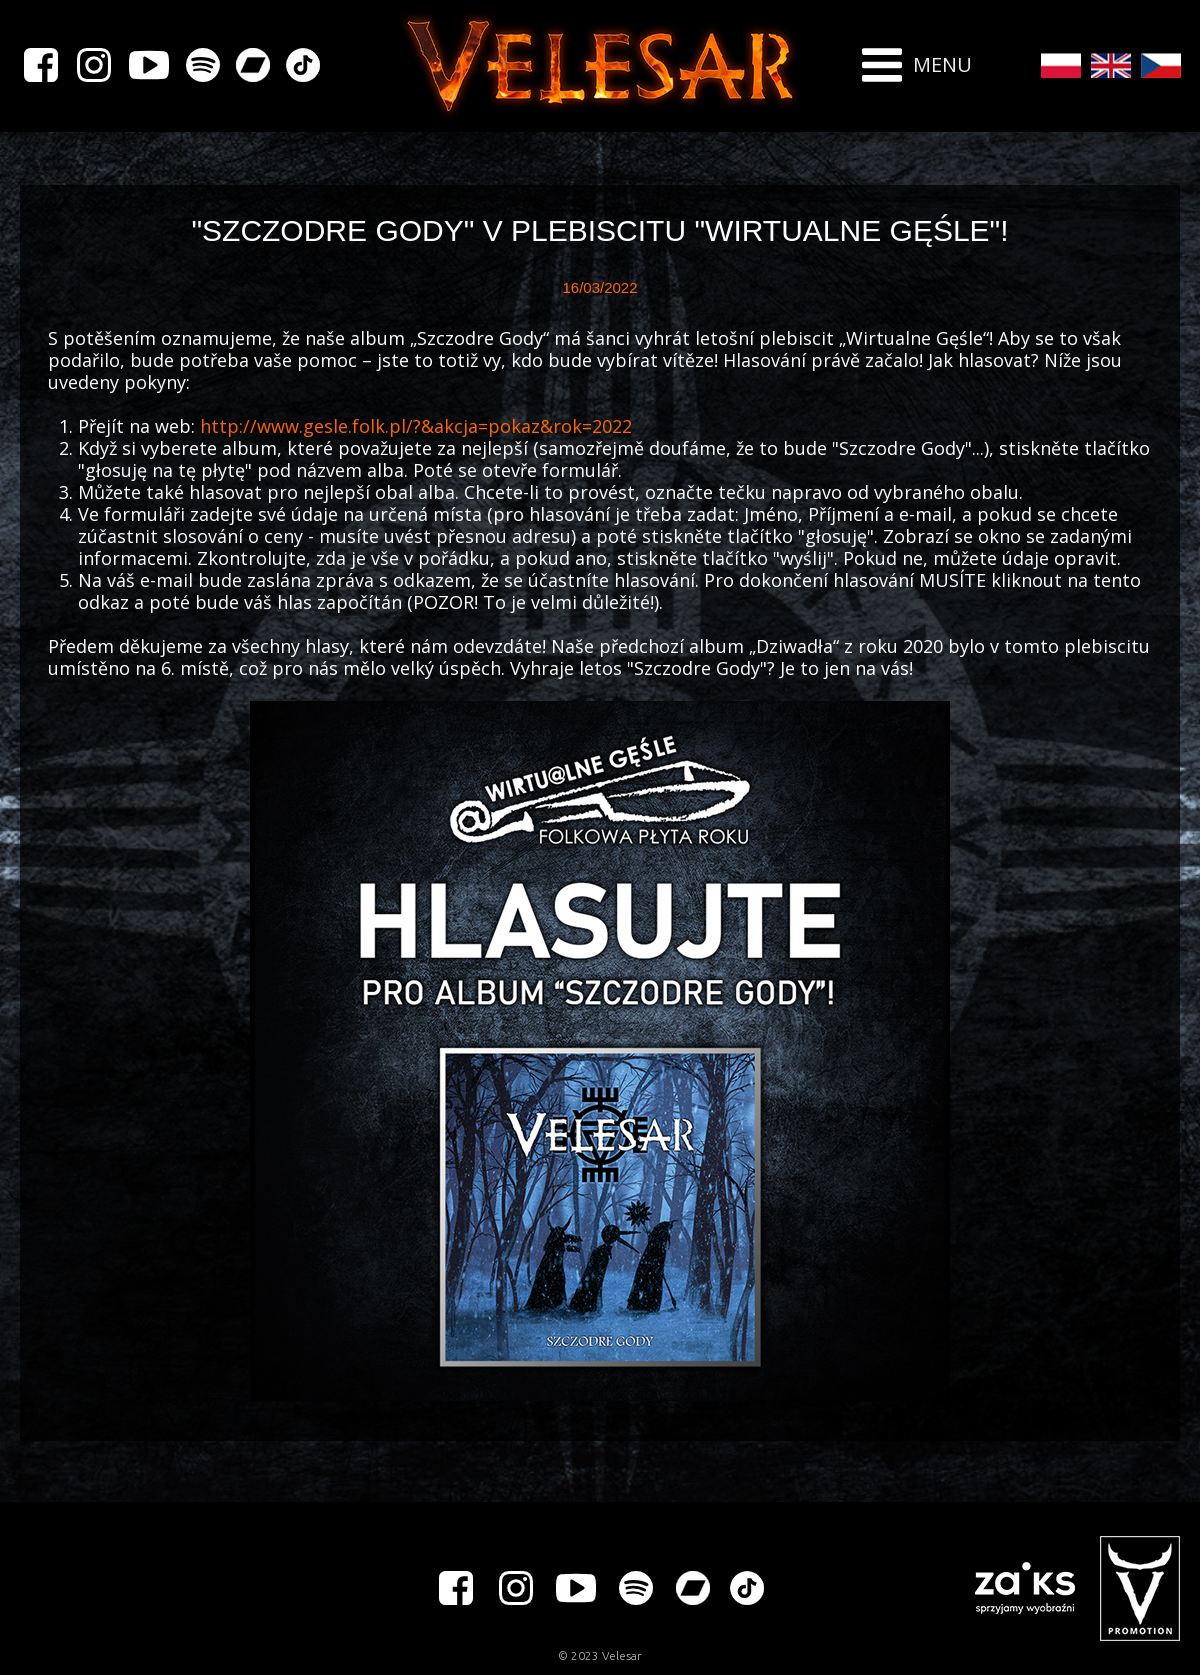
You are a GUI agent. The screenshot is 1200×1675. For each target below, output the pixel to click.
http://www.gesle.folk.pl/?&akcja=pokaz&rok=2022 (416, 426)
